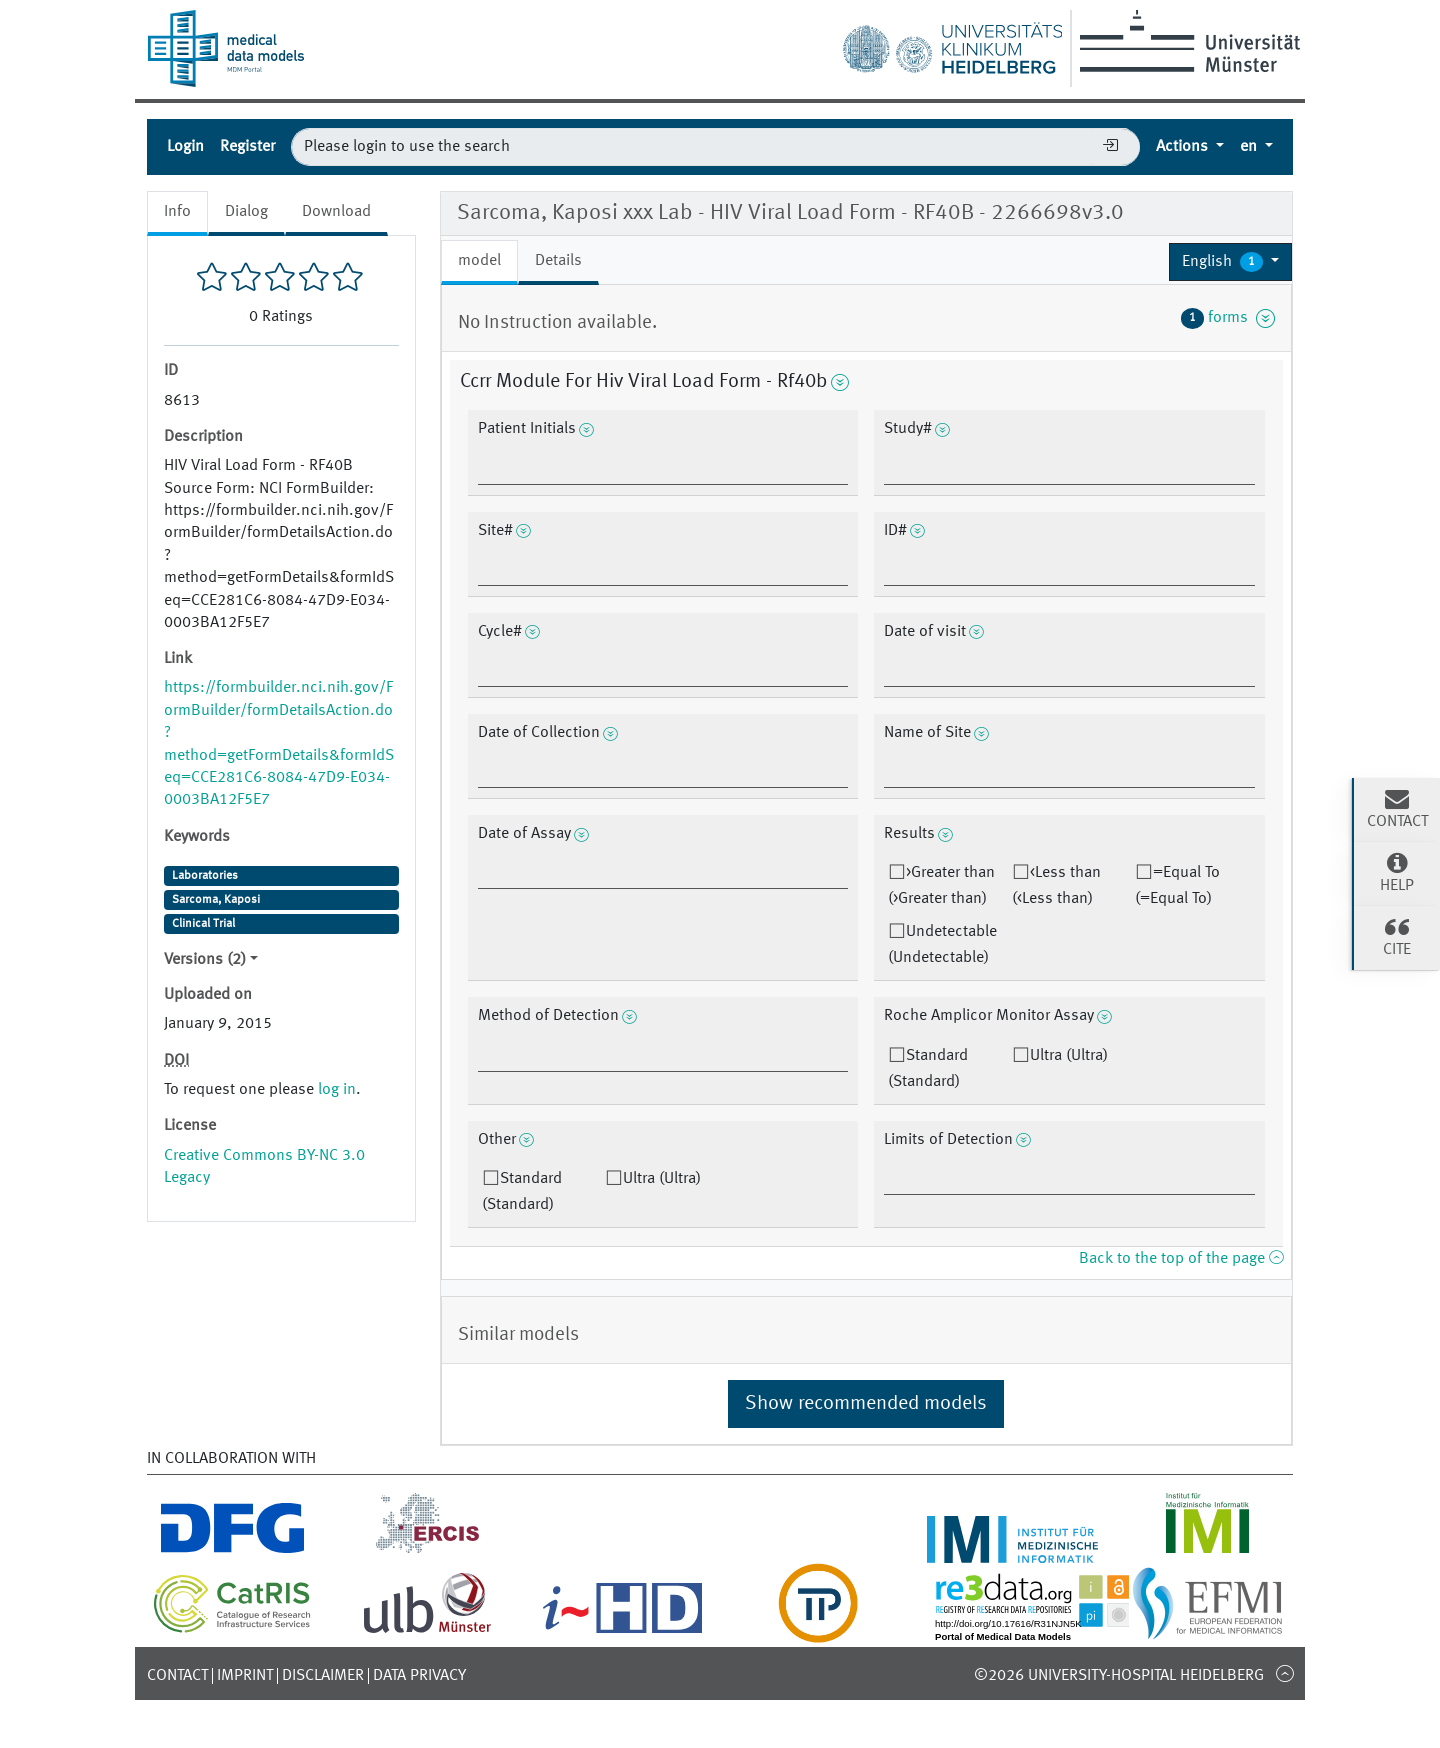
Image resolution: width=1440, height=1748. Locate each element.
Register (247, 147)
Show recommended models (866, 1404)
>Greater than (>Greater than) (941, 886)
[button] (1230, 262)
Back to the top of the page (1181, 1259)
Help (1397, 872)
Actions (1184, 147)
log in (337, 1090)
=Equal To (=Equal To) (1177, 886)
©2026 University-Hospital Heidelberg (1119, 1676)
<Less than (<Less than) (1056, 886)
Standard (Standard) (928, 1069)
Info (177, 212)
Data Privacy (419, 1676)
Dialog (246, 212)
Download (336, 212)
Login (185, 147)
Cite (1397, 936)
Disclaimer (323, 1676)
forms (1228, 318)
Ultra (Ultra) (1069, 1056)
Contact (177, 1676)
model (479, 261)
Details (558, 261)
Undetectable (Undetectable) (942, 945)
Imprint (245, 1676)
